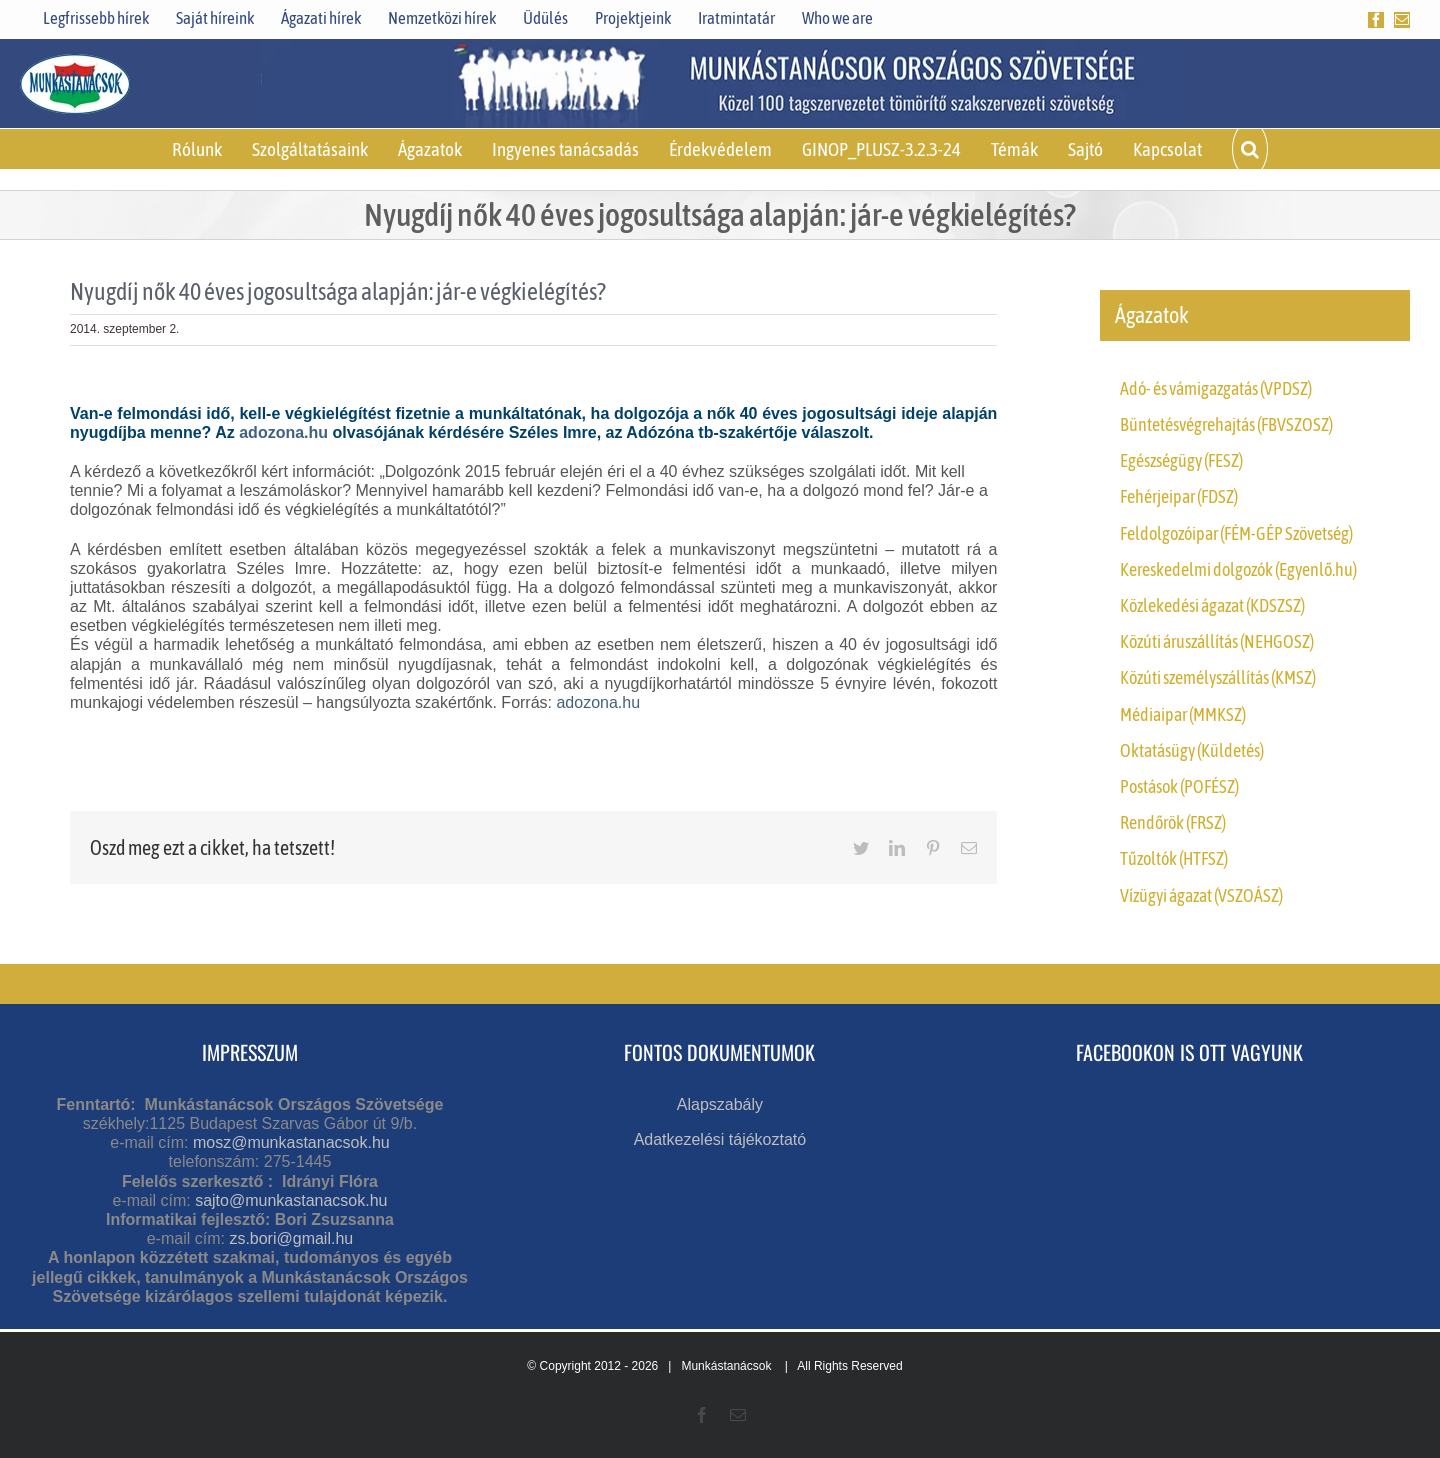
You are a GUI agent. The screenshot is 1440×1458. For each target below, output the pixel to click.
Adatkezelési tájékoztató (720, 1139)
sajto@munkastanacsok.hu (291, 1200)
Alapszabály (720, 1104)
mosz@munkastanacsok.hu (291, 1142)
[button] (1250, 149)
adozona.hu (283, 432)
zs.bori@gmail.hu (291, 1238)
